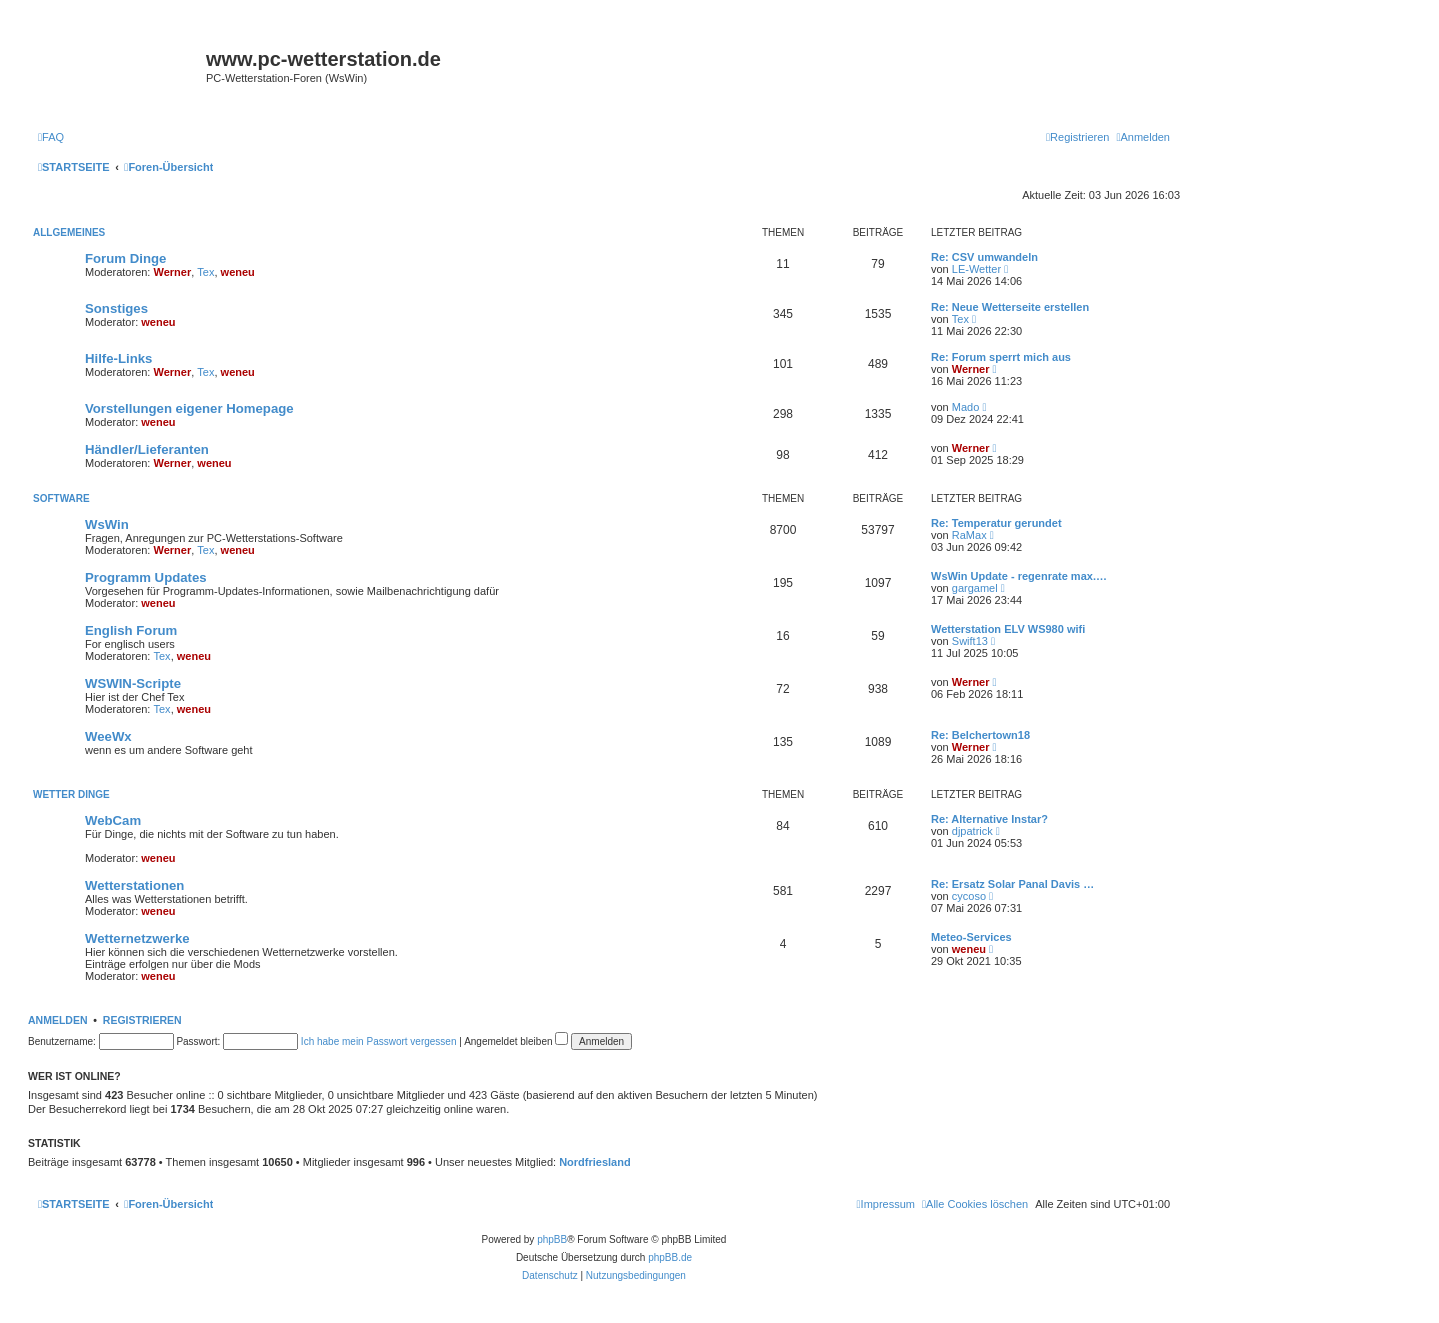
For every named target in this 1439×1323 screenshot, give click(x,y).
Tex (205, 272)
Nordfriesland (595, 1162)
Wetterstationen (134, 885)
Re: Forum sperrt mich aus (1001, 357)
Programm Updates (146, 577)
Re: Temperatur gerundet (996, 523)
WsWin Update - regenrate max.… (1019, 576)
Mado (966, 407)
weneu (238, 272)
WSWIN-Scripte (133, 683)
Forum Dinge (125, 258)
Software (61, 498)
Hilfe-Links (118, 358)
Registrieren (142, 1020)
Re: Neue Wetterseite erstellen (1010, 307)
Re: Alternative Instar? (989, 819)
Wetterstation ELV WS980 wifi (1008, 629)
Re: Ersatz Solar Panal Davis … (1012, 884)
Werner (173, 272)
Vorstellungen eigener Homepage (189, 408)
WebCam (113, 820)
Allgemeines (69, 232)
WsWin (107, 524)
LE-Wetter (976, 269)
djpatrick (972, 831)
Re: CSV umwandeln (984, 257)
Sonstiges (116, 308)
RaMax (969, 535)
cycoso (969, 896)
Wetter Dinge (71, 794)
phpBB (552, 1239)
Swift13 (970, 641)
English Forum (131, 630)
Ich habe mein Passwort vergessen (379, 1041)
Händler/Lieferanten (147, 449)
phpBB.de (670, 1257)
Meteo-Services (971, 937)
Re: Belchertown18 (980, 735)
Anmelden (58, 1020)
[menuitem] (51, 137)
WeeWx (108, 736)
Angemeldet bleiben (516, 1041)
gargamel (975, 588)
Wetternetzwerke (137, 938)
